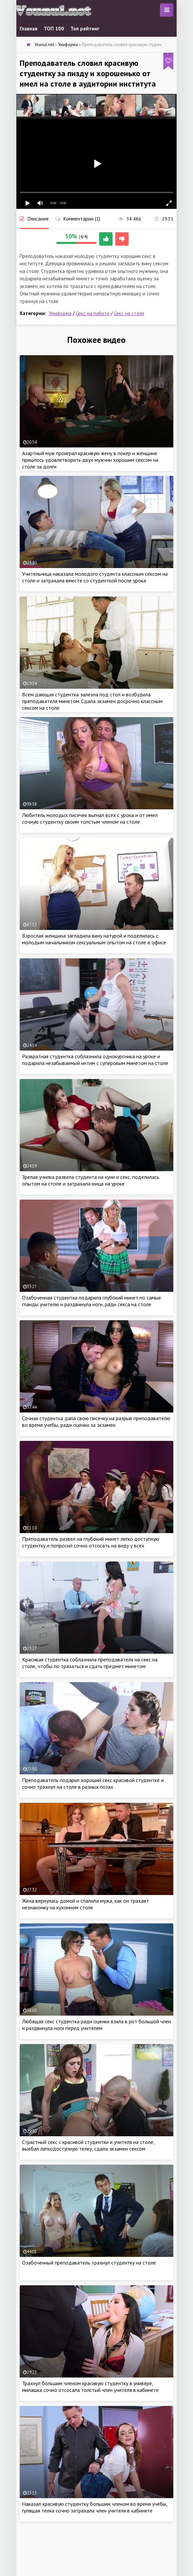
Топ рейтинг (84, 28)
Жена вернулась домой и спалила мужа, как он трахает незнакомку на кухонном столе (85, 1904)
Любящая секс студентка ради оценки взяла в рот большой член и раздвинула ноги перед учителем (96, 2024)
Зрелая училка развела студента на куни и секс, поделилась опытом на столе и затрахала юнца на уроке (90, 1180)
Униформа (60, 313)
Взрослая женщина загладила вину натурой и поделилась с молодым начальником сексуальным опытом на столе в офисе (94, 939)
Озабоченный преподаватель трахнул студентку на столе (89, 2262)
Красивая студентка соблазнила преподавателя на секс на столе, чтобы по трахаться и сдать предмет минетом (90, 1662)
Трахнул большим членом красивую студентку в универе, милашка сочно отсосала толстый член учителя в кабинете (90, 2386)
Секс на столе (129, 313)
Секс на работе (93, 313)
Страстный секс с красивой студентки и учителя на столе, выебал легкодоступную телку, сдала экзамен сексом (88, 2145)
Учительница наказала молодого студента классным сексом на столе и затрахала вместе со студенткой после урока (95, 577)
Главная (28, 28)
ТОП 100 (54, 28)
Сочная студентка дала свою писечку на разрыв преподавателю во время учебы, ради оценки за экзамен (96, 1421)
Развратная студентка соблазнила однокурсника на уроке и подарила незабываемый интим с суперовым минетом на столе (95, 1059)
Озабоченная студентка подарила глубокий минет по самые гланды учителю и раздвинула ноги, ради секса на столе (91, 1301)
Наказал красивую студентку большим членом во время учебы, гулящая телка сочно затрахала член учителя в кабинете (94, 2507)
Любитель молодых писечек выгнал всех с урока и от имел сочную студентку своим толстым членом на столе (90, 818)
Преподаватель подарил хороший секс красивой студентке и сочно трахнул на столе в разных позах (93, 1783)
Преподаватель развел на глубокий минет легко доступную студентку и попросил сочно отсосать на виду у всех (90, 1542)
